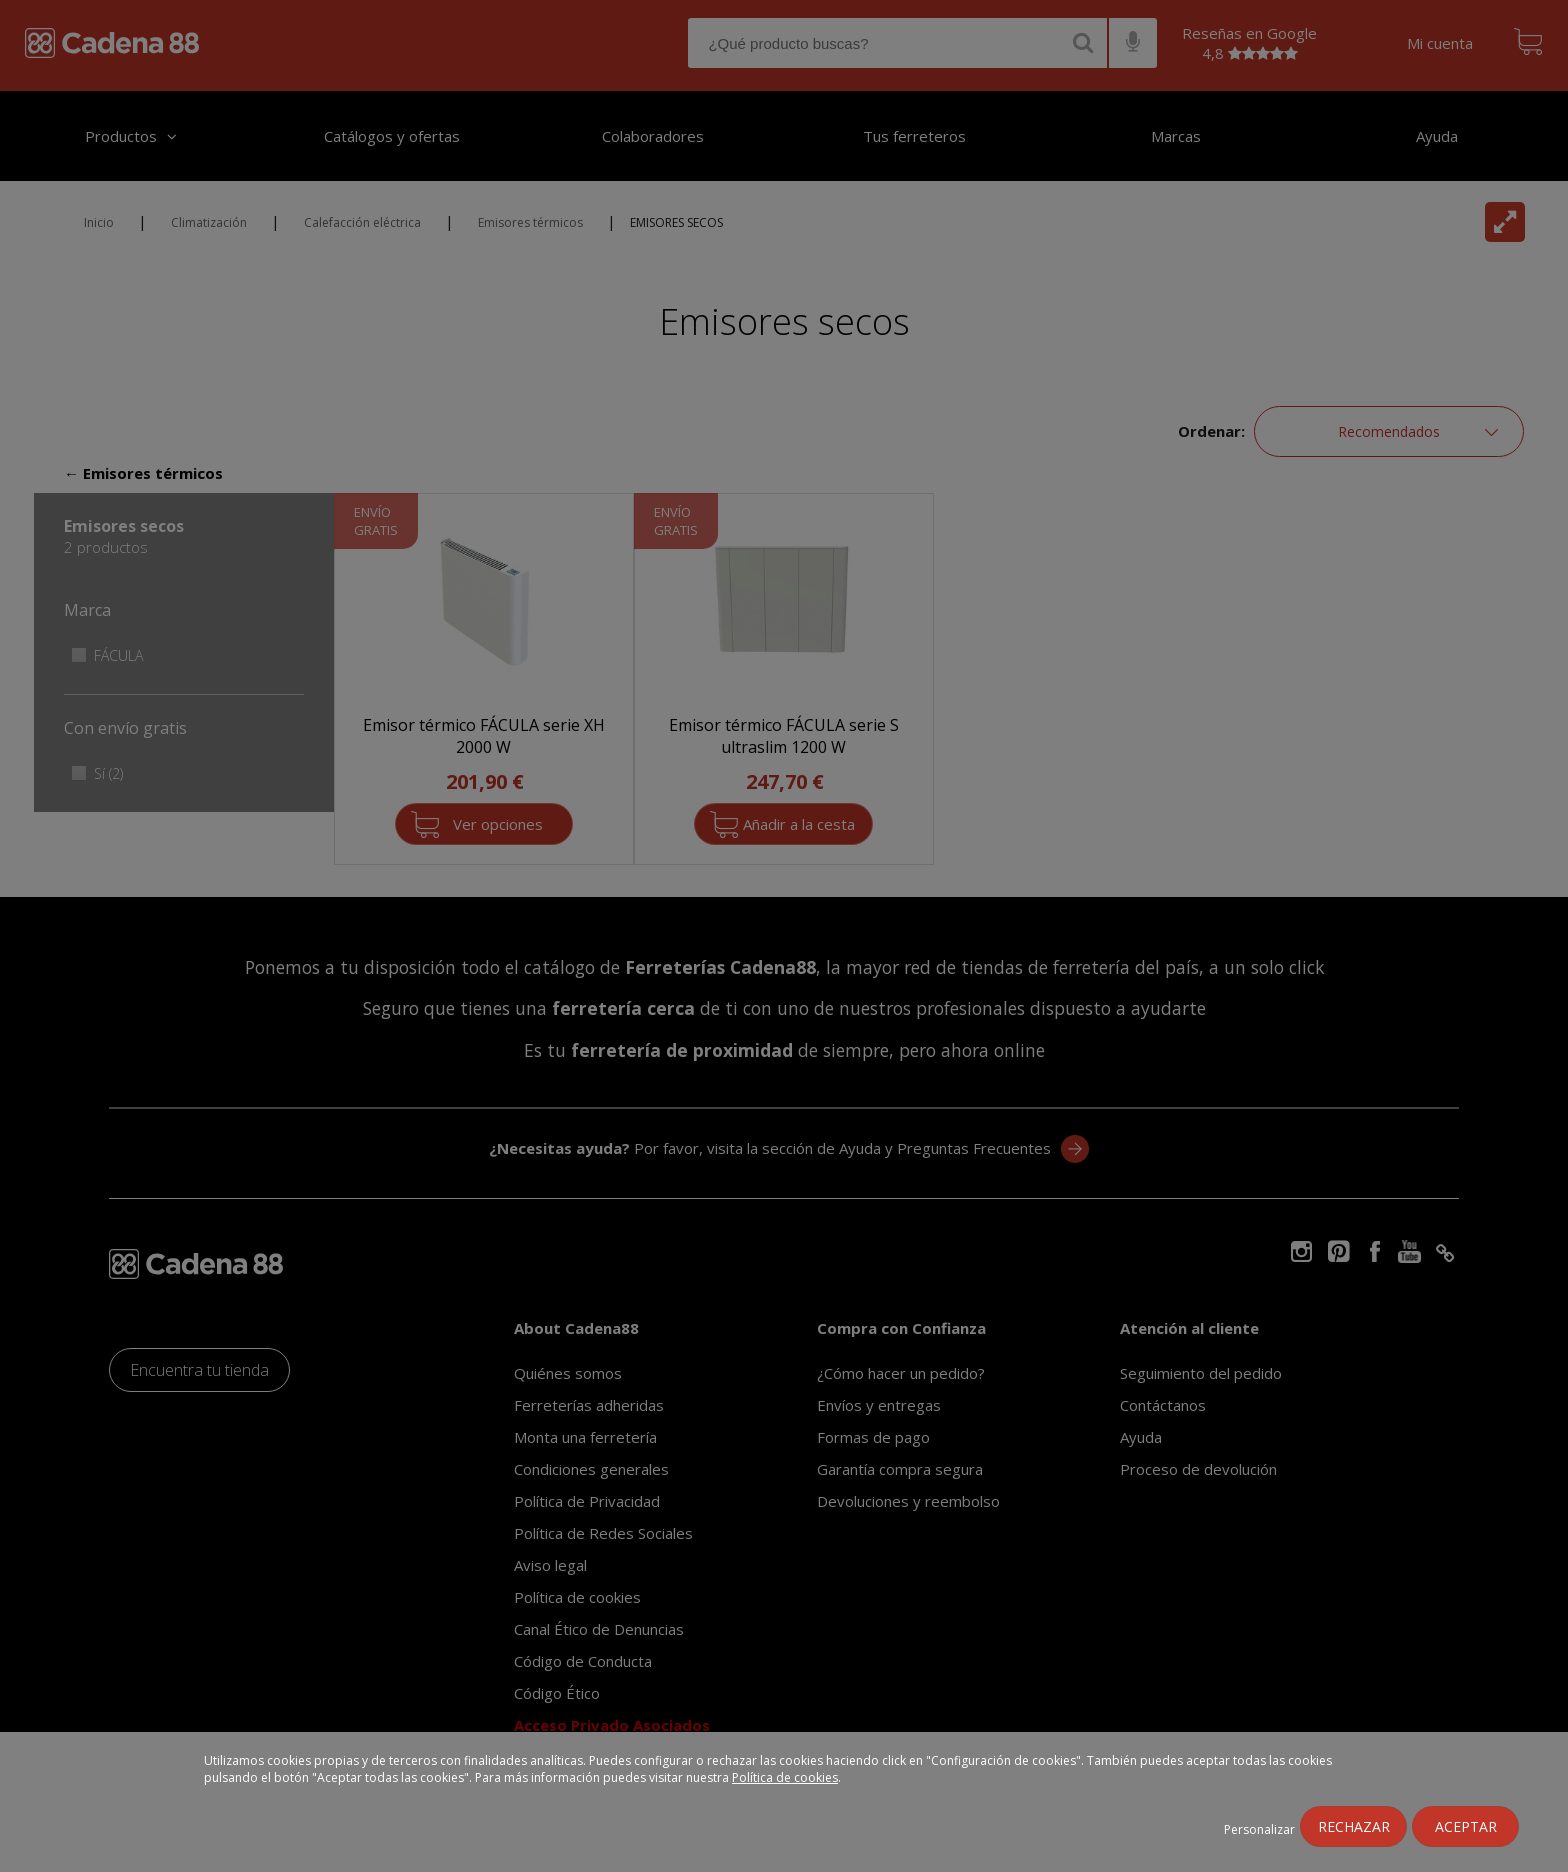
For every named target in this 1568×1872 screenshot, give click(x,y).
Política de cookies (785, 1777)
